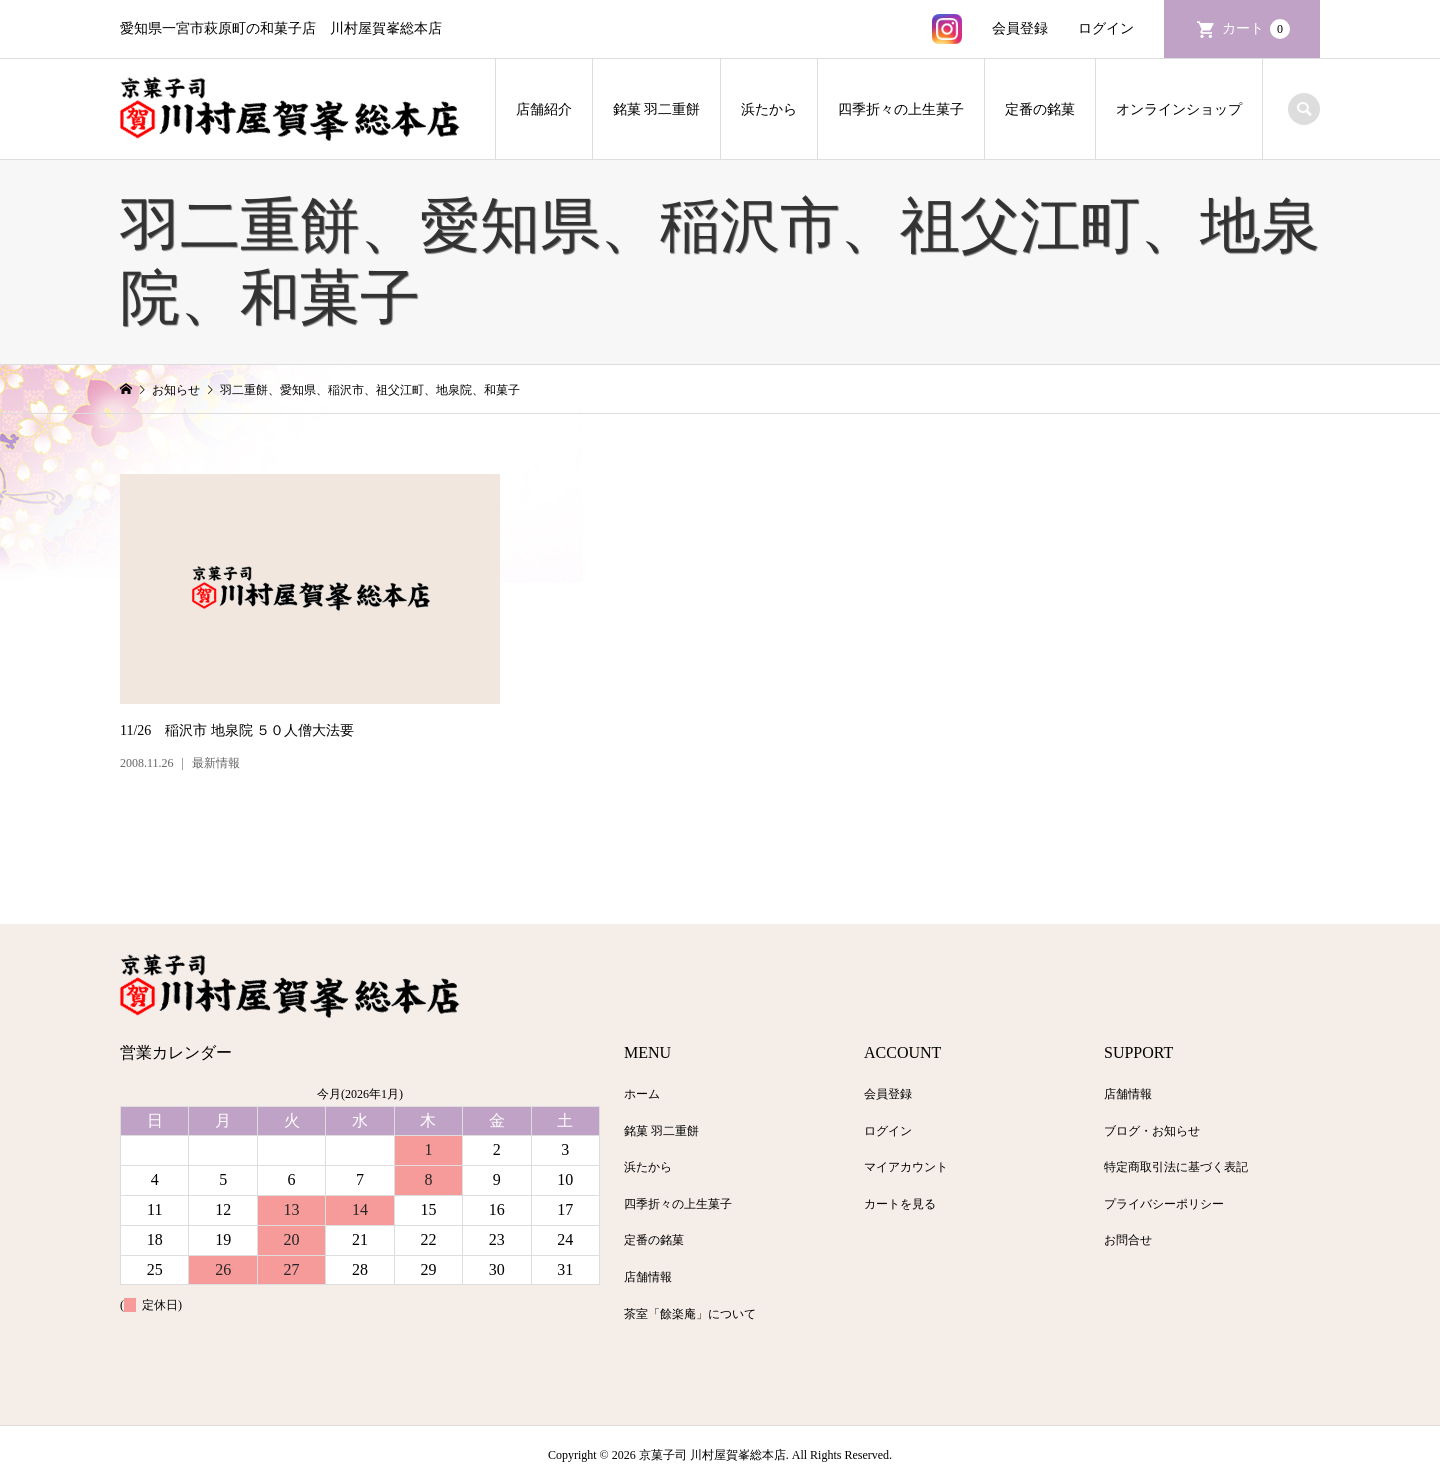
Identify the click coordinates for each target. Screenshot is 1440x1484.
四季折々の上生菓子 (901, 109)
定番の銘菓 (1040, 109)
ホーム (642, 1094)
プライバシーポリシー (1164, 1204)
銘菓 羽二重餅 (657, 109)
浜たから (769, 109)
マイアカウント (906, 1167)
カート (1256, 29)
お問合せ (1128, 1240)
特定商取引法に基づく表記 (1176, 1167)
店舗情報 (648, 1277)
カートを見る (900, 1204)
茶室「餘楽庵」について (690, 1314)
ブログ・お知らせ (1152, 1131)
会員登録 (1020, 28)
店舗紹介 (544, 109)
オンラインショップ (1179, 109)
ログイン (1106, 28)
